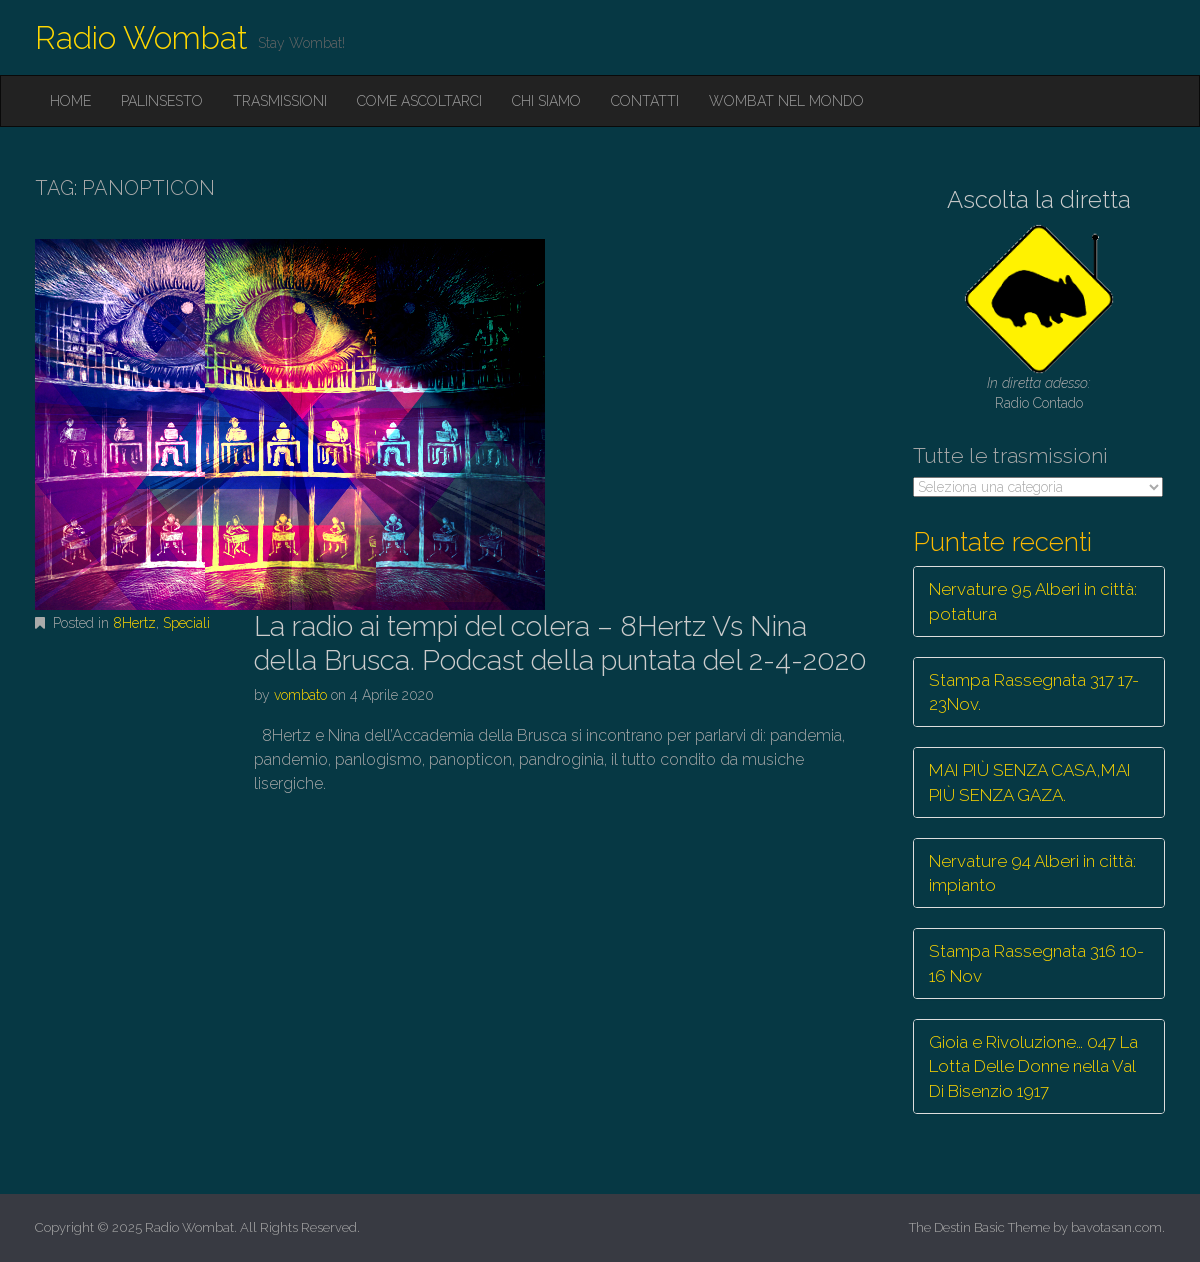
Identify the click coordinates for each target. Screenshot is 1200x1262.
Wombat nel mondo (786, 101)
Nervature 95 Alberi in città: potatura (1033, 601)
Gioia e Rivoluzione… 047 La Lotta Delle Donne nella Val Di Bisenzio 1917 (1033, 1066)
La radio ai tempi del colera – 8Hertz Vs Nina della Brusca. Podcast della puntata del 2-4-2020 (560, 643)
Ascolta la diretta (1039, 199)
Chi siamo (546, 101)
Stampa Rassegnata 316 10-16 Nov (1036, 963)
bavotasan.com (1116, 1227)
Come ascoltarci (419, 101)
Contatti (645, 101)
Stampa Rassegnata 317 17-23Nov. (1034, 692)
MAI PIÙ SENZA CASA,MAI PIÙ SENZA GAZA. (1030, 782)
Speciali (186, 623)
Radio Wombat (141, 37)
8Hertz (134, 623)
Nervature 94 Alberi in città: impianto (1032, 873)
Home (70, 101)
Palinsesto (162, 101)
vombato (300, 695)
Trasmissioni (280, 101)
